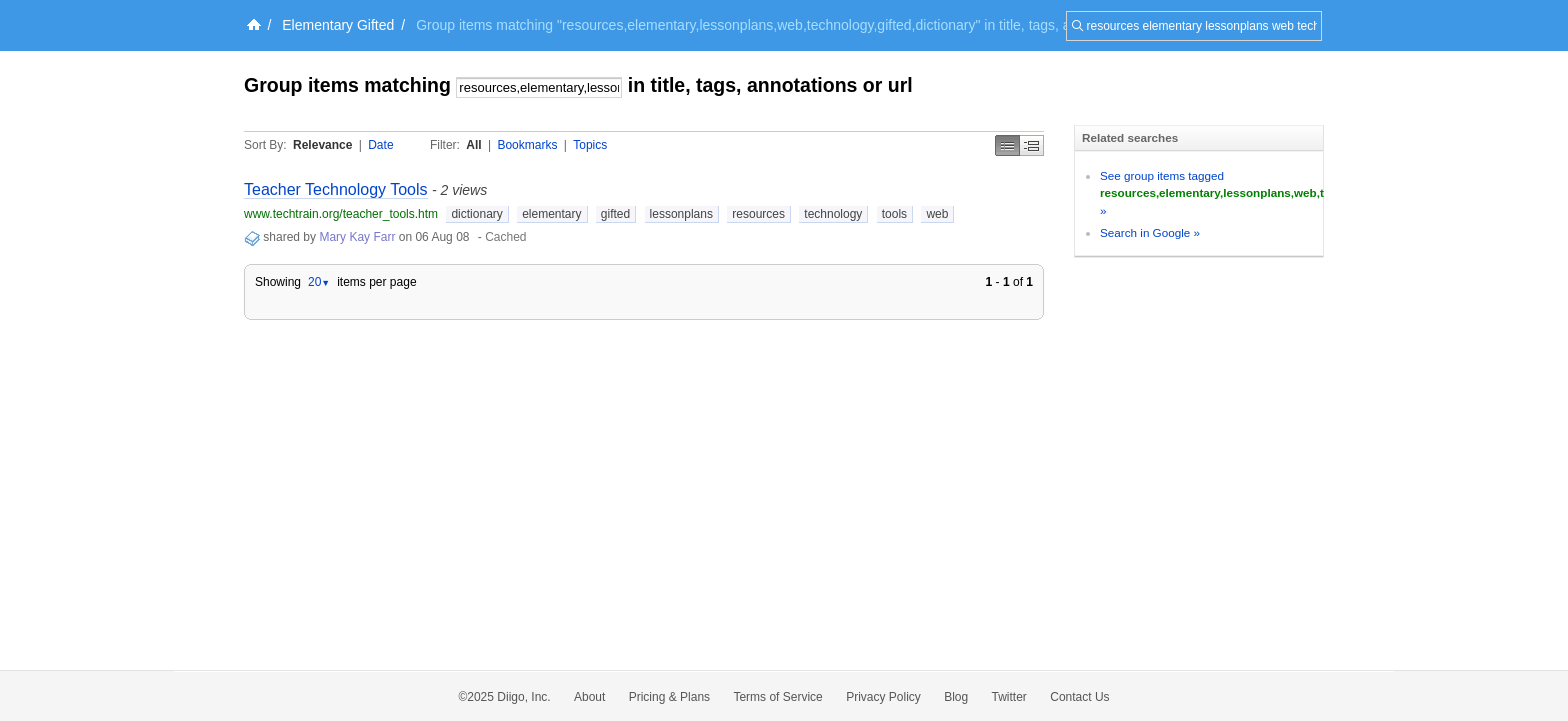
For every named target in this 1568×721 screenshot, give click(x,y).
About (589, 697)
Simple (1007, 145)
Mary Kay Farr (357, 237)
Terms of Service (777, 697)
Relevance (322, 145)
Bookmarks (527, 145)
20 (319, 282)
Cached (505, 237)
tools (894, 214)
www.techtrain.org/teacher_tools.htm (341, 214)
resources (758, 214)
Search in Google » (1150, 232)
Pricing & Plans (669, 697)
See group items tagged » (1288, 193)
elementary (551, 214)
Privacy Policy (883, 697)
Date (380, 145)
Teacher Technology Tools (336, 189)
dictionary (476, 214)
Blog (956, 697)
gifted (615, 214)
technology (833, 214)
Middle (1032, 145)
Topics (590, 145)
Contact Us (1079, 697)
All (473, 145)
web (937, 214)
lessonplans (681, 214)
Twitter (1009, 697)
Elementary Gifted (338, 25)
